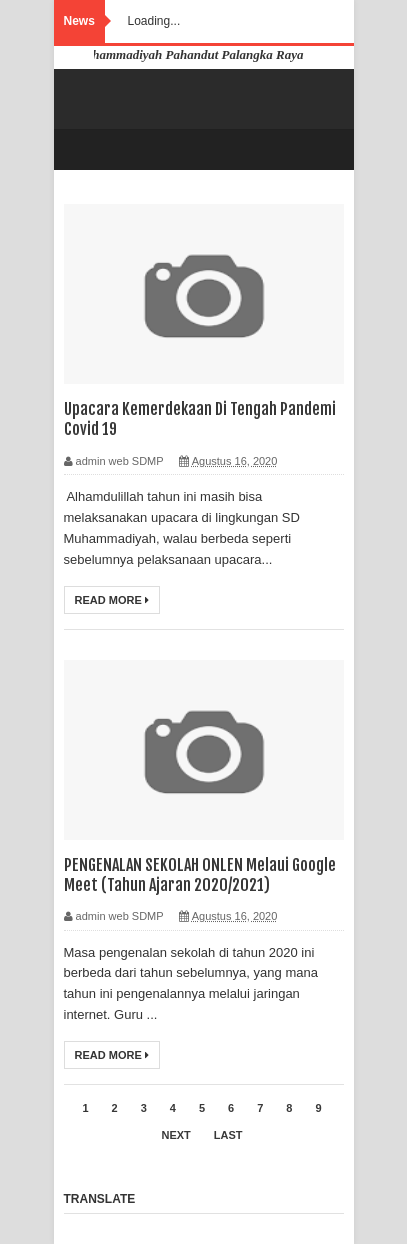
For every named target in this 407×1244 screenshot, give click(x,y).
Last (228, 1135)
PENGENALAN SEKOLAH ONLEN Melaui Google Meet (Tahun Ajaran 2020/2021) (200, 875)
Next (175, 1135)
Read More (112, 600)
